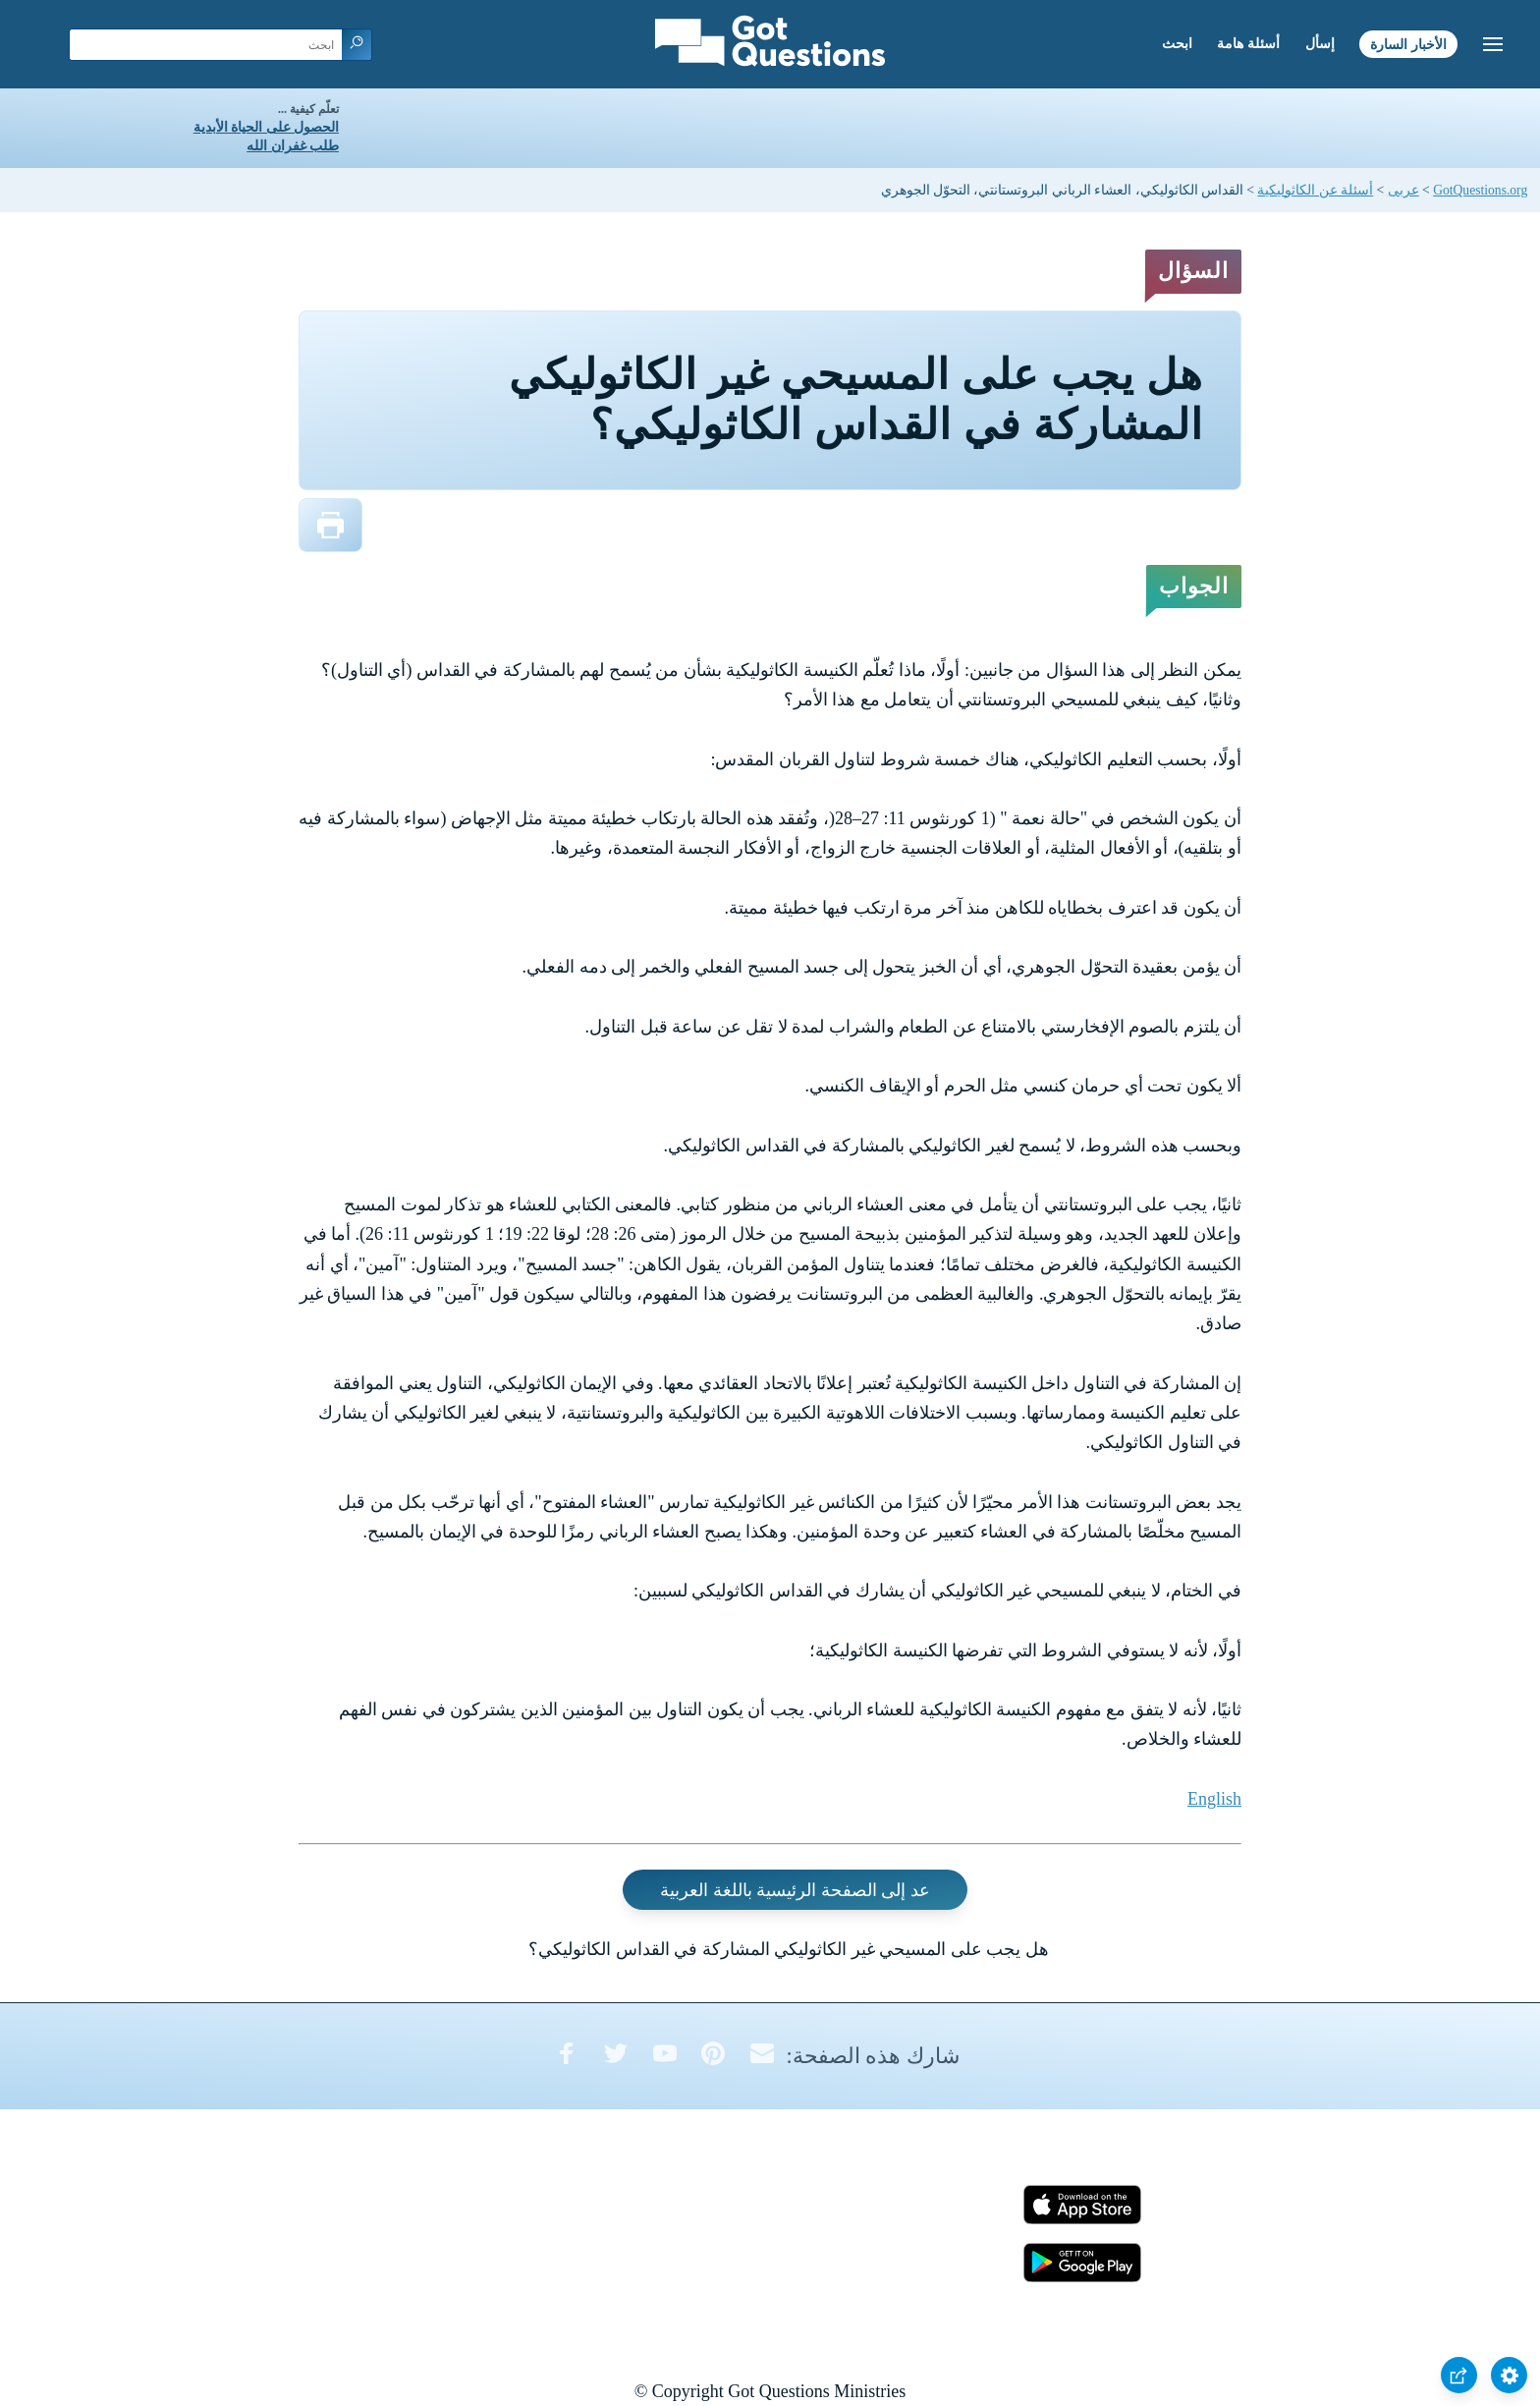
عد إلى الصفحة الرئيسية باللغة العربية (795, 1890)
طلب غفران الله (293, 146)
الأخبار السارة (1408, 43)
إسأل (1320, 43)
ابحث (1177, 43)
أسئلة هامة (1248, 43)
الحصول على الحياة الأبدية (266, 127)
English (1214, 1799)
